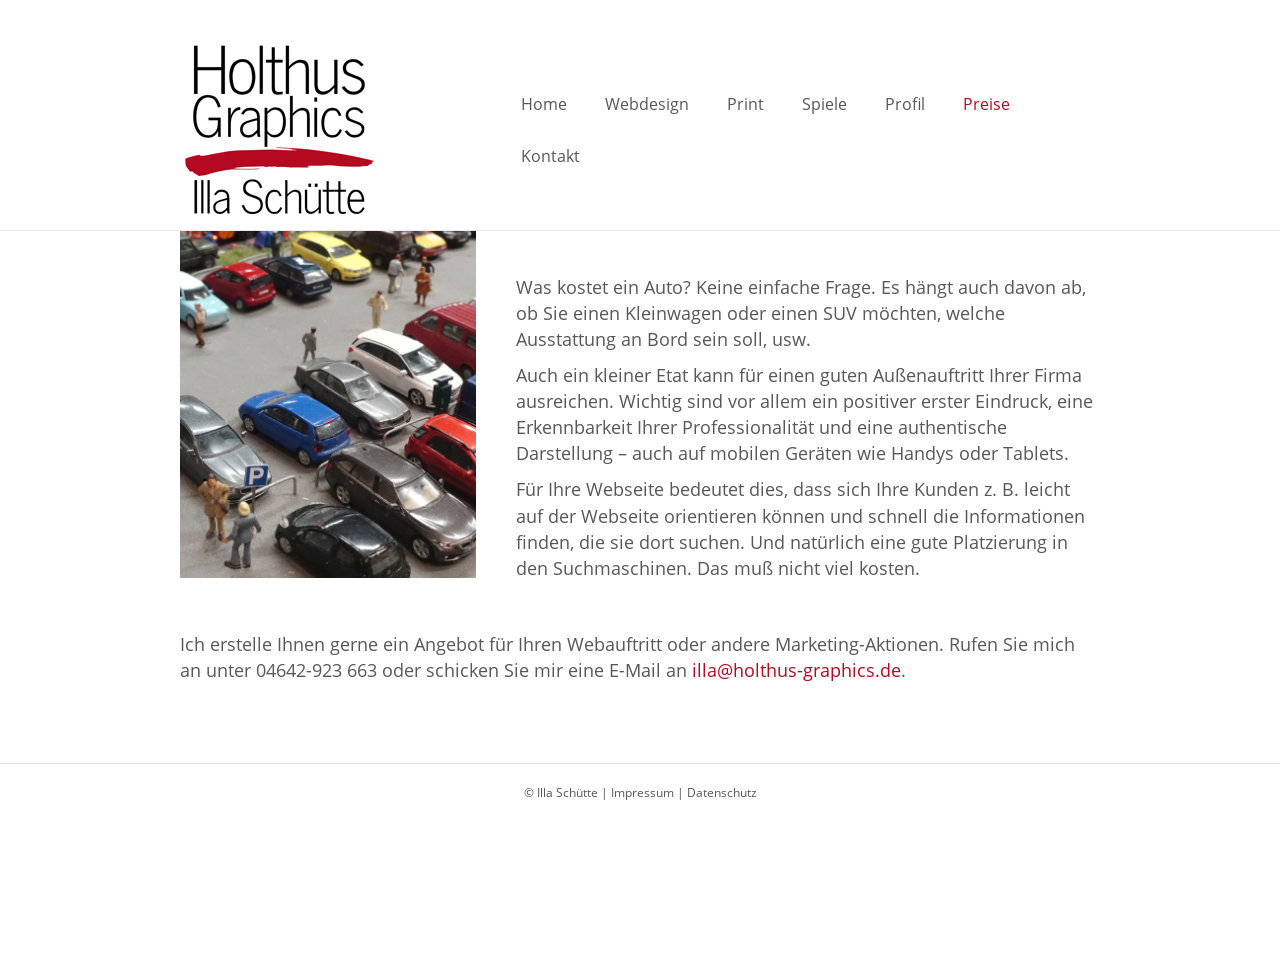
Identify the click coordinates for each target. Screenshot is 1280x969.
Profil (899, 130)
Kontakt (1071, 130)
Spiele (818, 130)
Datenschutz (722, 792)
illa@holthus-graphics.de (794, 670)
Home (538, 130)
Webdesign (641, 130)
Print (739, 130)
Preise (980, 130)
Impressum (642, 792)
